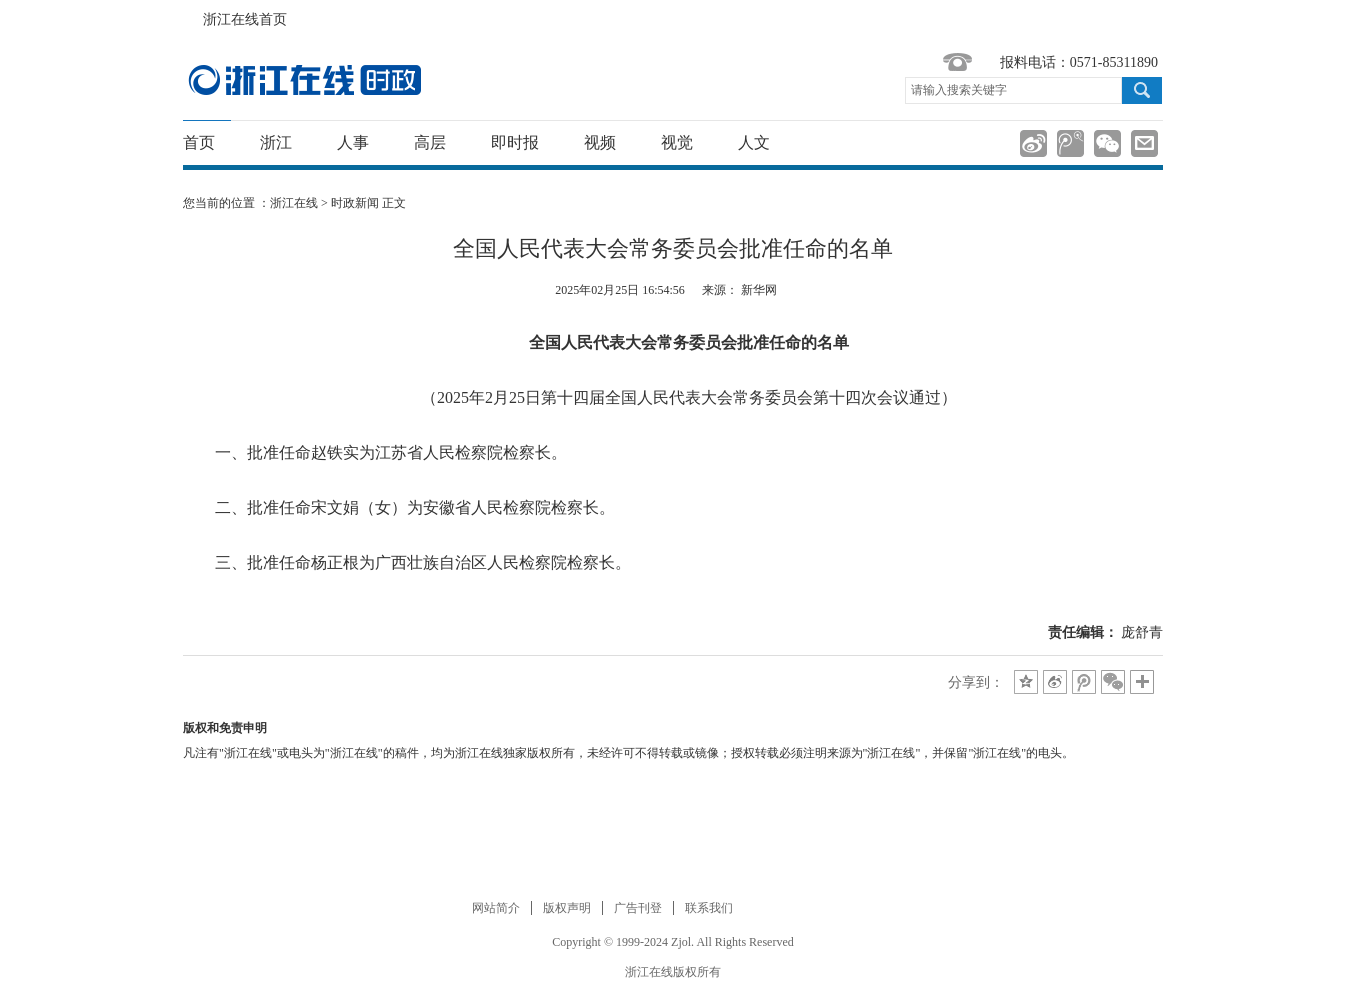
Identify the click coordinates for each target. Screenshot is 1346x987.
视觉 (677, 142)
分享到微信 (1107, 143)
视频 (600, 142)
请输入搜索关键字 (959, 90)
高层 (430, 142)
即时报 (515, 142)
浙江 (276, 142)
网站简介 (496, 908)
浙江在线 (294, 203)
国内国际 (304, 80)
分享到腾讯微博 (1070, 143)
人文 (754, 142)
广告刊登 (638, 908)
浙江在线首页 (193, 14)
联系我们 (709, 908)
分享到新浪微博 (1033, 143)
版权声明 (567, 908)
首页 (199, 142)
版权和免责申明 (225, 728)
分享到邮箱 (1144, 143)
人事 (353, 142)
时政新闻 (355, 203)
